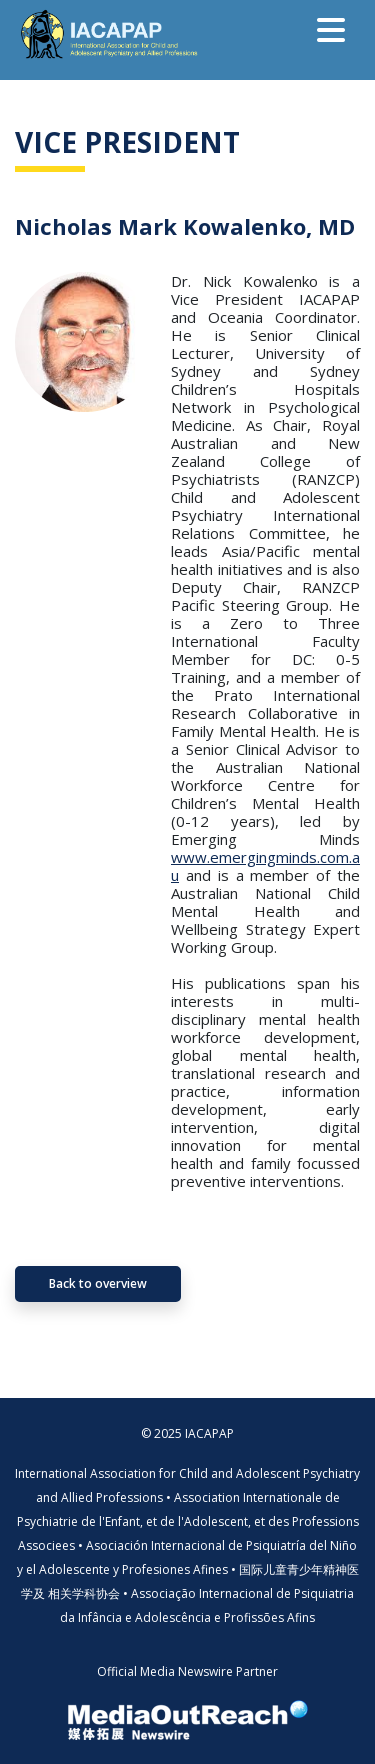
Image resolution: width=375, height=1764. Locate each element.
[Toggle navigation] (331, 30)
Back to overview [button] (98, 1283)
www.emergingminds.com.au (265, 866)
